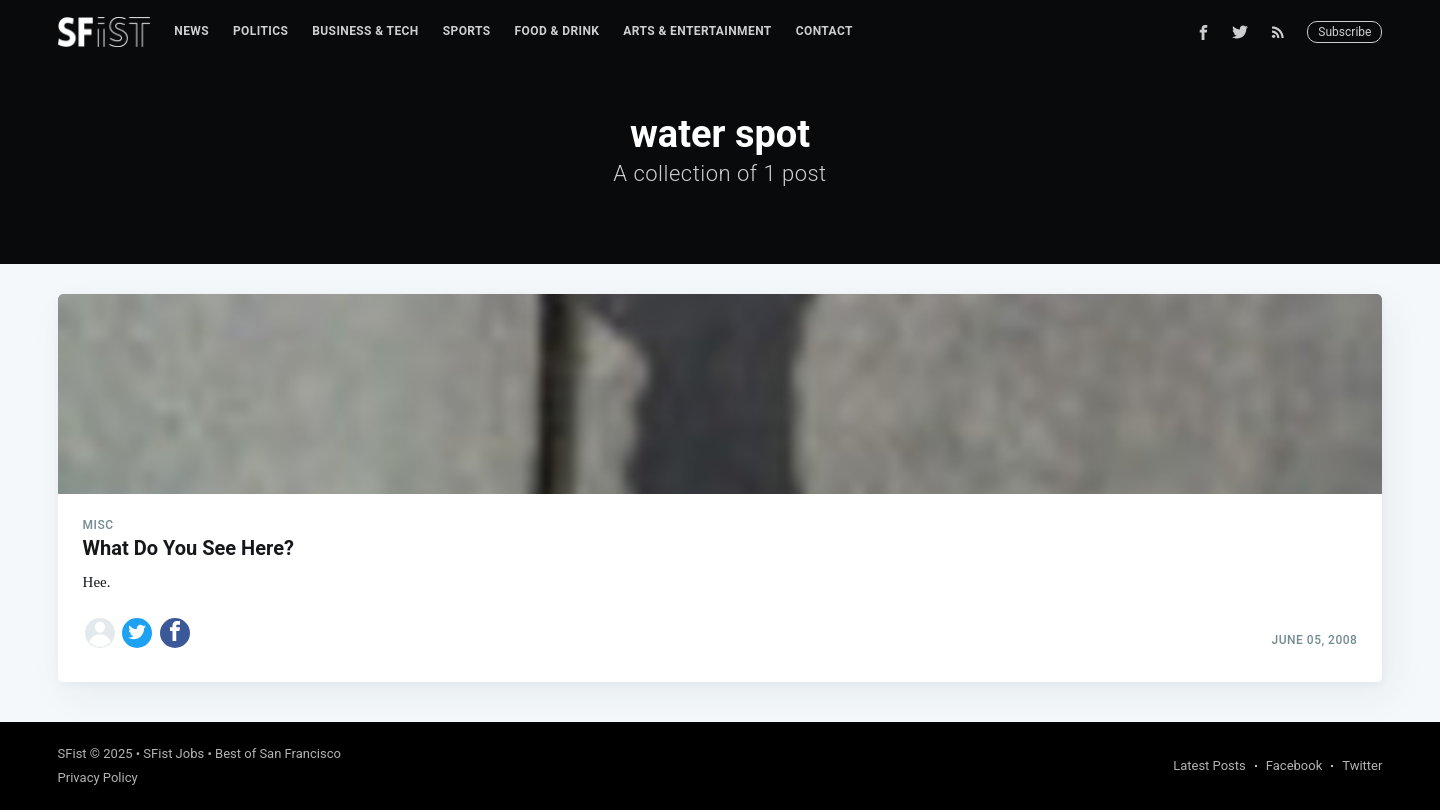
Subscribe (1344, 32)
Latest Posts (1209, 765)
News (191, 31)
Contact (824, 31)
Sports (467, 31)
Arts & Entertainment (697, 31)
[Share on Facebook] (175, 633)
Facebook (1294, 765)
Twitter (1362, 765)
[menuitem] (191, 31)
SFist (72, 753)
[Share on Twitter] (137, 633)
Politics (260, 31)
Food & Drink (557, 31)
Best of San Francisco (278, 753)
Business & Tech (365, 31)
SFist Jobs (173, 753)
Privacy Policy (98, 777)
